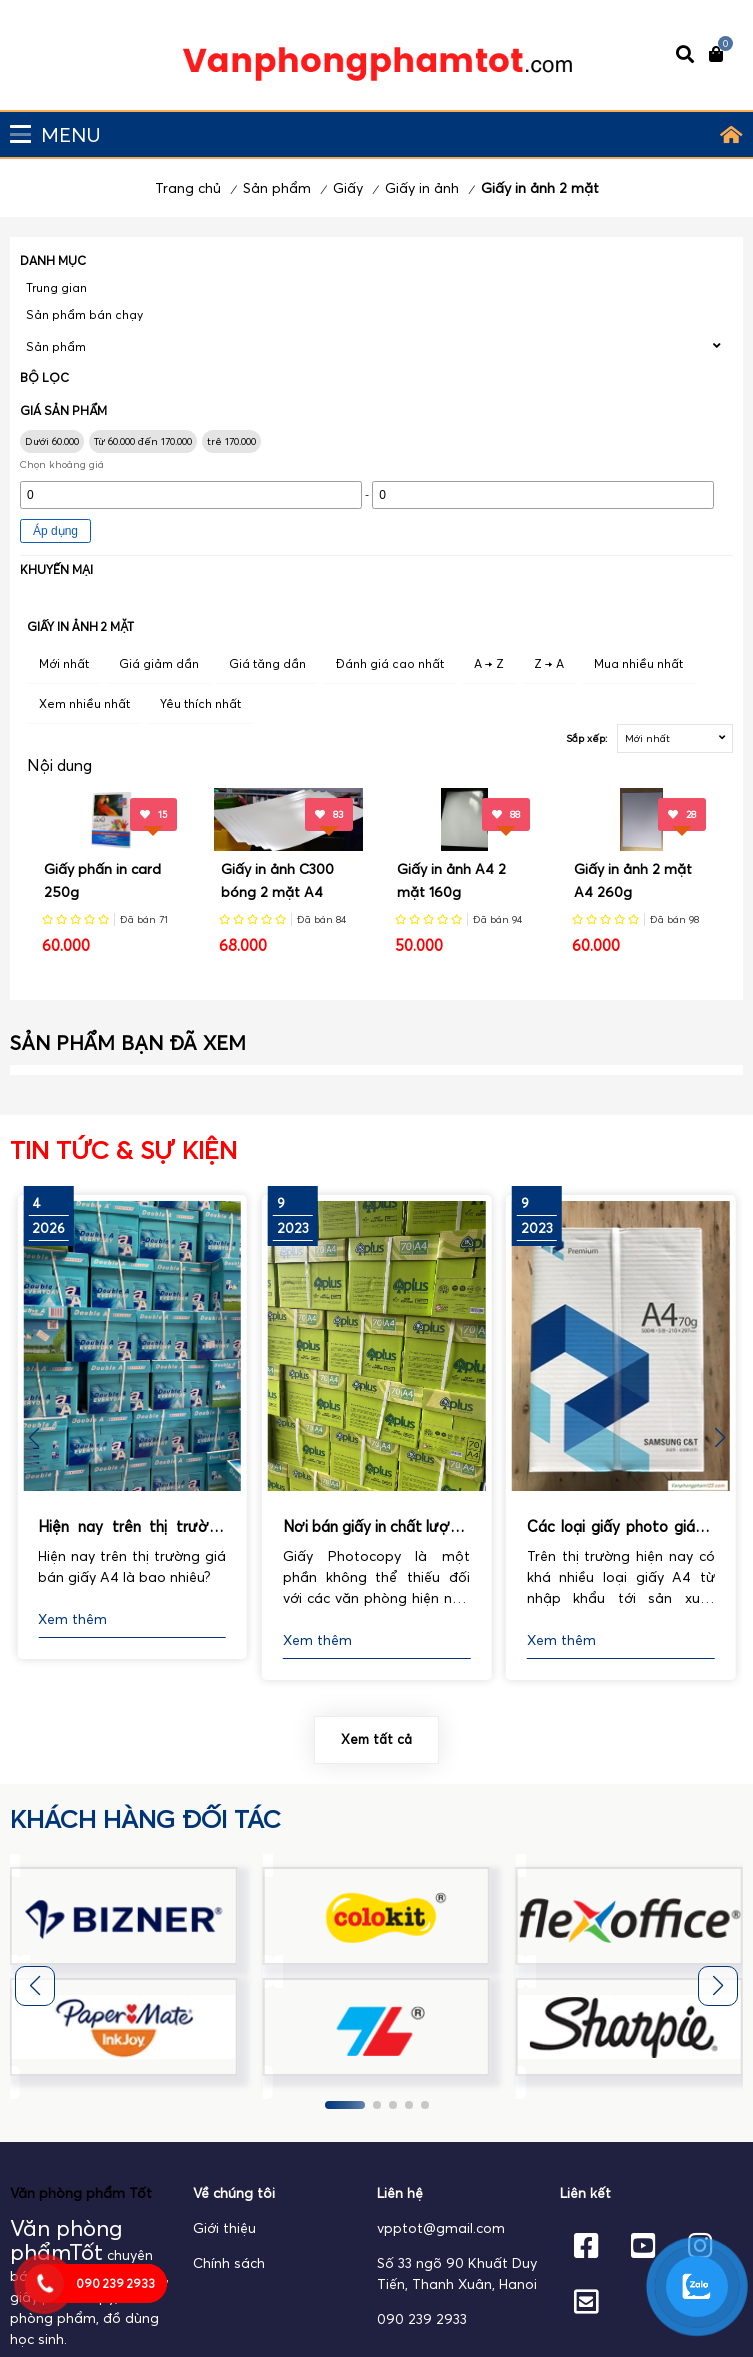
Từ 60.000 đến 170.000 (143, 441)
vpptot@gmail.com (441, 2228)
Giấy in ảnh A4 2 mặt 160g (451, 880)
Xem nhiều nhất (84, 703)
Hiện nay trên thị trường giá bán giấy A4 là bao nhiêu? (132, 1528)
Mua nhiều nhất (638, 663)
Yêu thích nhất (200, 703)
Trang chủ (188, 188)
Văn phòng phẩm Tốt (81, 2193)
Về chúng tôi (234, 2193)
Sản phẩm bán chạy (84, 314)
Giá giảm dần (159, 663)
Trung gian (56, 287)
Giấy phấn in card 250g (102, 880)
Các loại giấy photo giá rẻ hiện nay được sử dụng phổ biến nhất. (621, 1528)
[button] (719, 1438)
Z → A (549, 663)
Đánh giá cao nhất (390, 663)
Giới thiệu (224, 2228)
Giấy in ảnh (422, 188)
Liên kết (585, 2193)
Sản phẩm (277, 188)
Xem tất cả (376, 1739)
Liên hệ (400, 2193)
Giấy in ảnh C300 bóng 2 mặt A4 (277, 880)
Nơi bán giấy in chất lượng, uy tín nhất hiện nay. (377, 1528)
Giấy (348, 188)
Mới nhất (64, 663)
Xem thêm (72, 1619)
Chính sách (229, 2263)
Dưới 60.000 (52, 441)
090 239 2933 (422, 2319)
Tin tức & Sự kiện (123, 1150)
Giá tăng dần (267, 663)
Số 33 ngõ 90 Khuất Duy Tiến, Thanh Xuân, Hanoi (457, 2273)
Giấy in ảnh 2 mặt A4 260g (633, 880)
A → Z (489, 663)
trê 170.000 (231, 441)
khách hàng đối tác (145, 1819)
